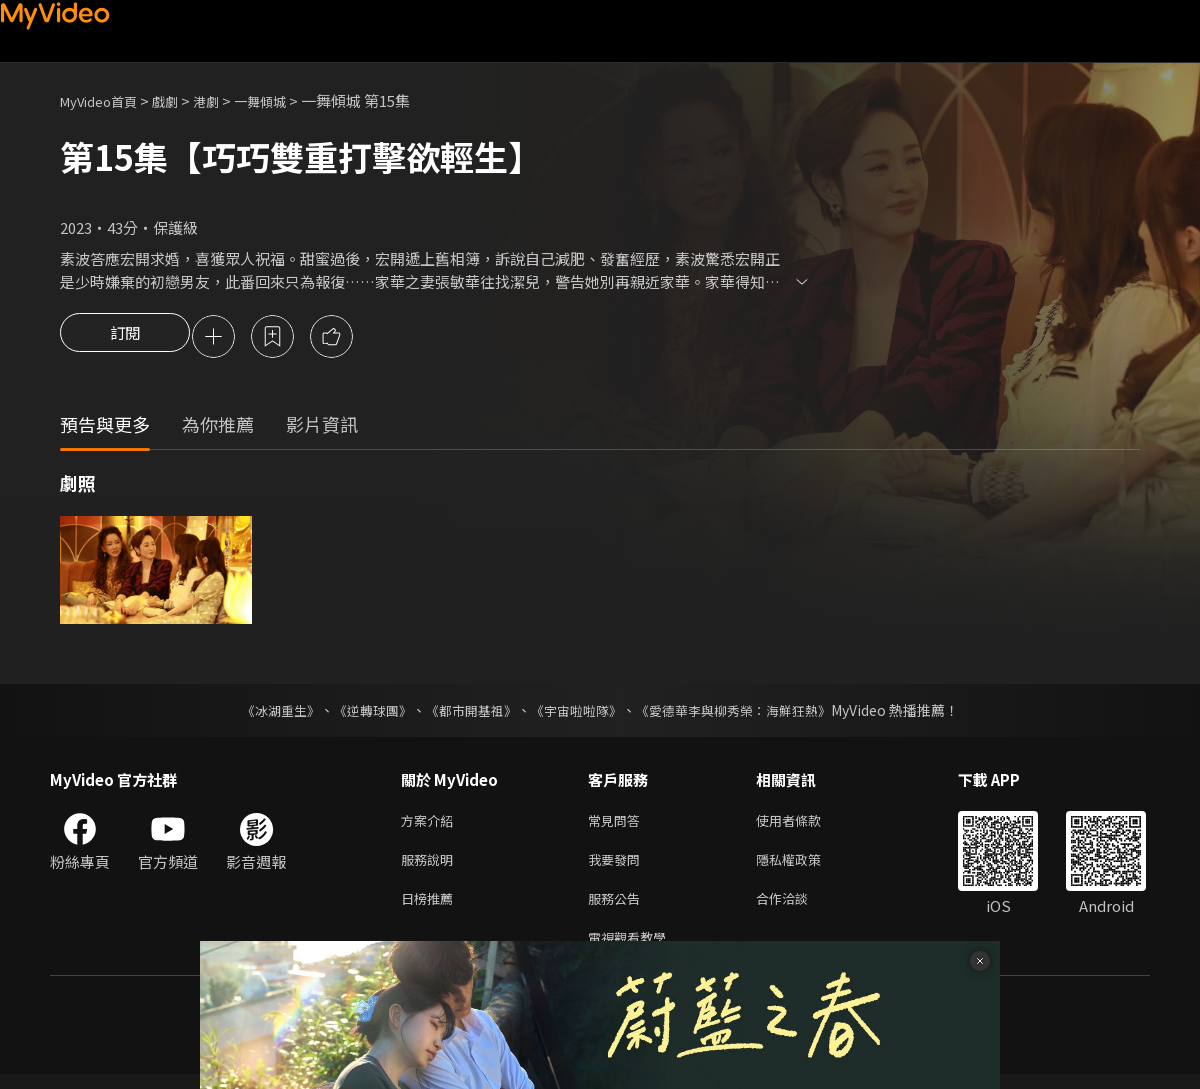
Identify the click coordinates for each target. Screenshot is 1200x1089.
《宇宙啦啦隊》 (578, 713)
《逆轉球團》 (361, 713)
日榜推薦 (431, 908)
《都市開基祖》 (466, 713)
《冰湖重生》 (263, 713)
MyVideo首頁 (105, 100)
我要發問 (618, 866)
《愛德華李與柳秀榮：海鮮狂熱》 (746, 713)
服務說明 (431, 866)
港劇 (226, 100)
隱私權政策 (805, 866)
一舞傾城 (286, 100)
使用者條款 (805, 824)
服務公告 (618, 908)
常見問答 (618, 824)
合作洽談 (798, 908)
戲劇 (181, 100)
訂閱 (125, 338)
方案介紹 (431, 824)
